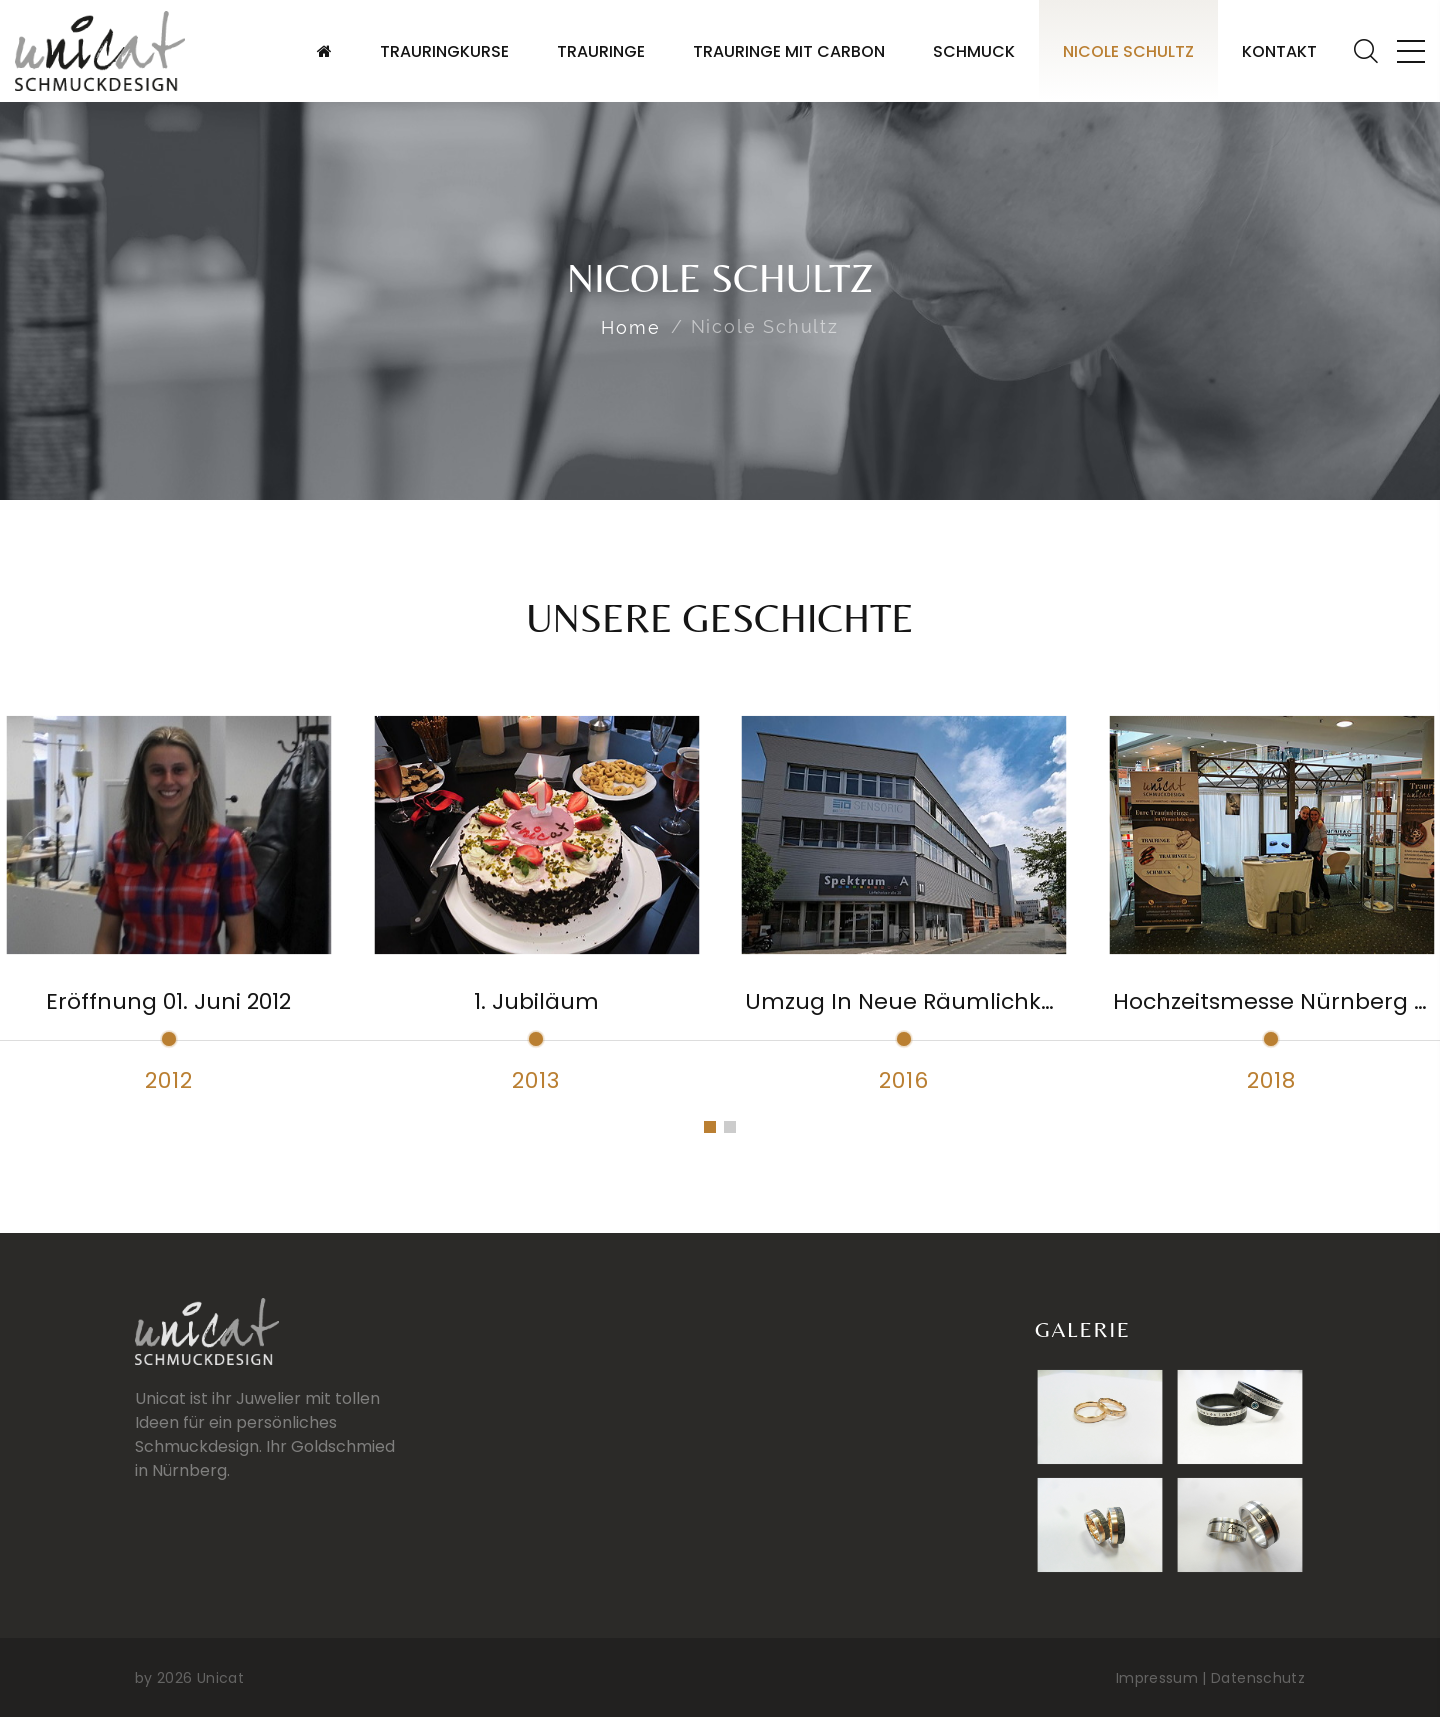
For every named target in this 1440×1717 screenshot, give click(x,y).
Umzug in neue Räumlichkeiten (921, 1001)
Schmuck (974, 51)
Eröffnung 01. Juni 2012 (168, 1001)
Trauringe (601, 51)
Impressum (1157, 1678)
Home (630, 327)
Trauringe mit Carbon (789, 51)
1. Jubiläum (536, 1001)
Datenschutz (1258, 1678)
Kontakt (1279, 51)
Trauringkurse (444, 51)
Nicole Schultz (1128, 51)
